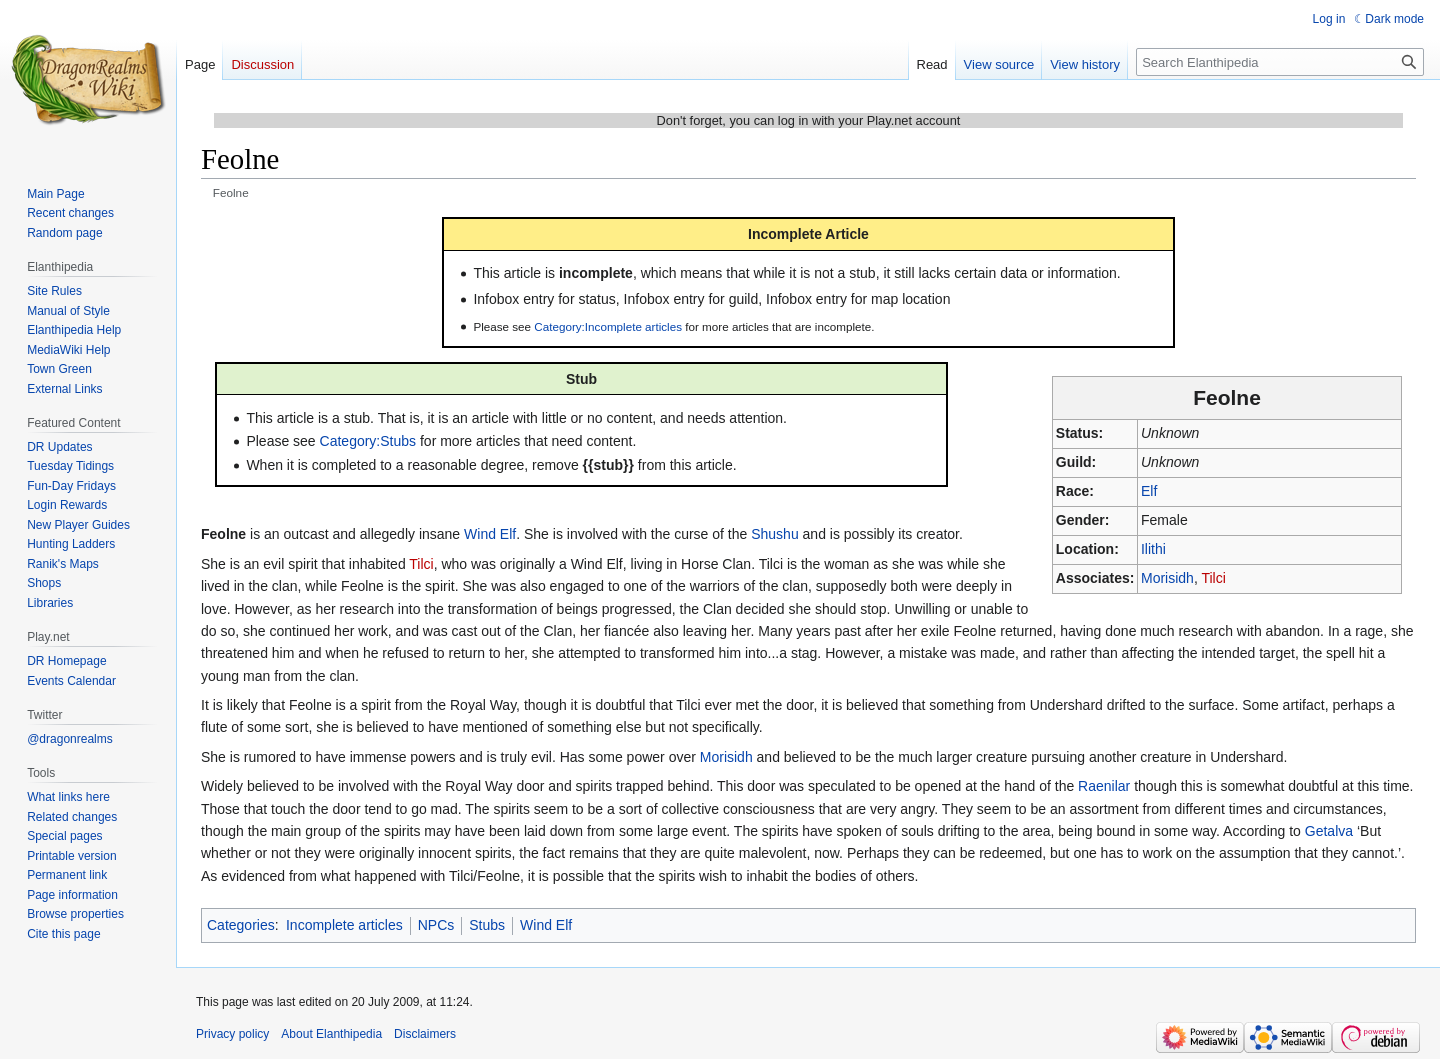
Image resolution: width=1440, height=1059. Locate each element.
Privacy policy (232, 1034)
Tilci (1213, 578)
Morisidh (1167, 578)
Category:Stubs (368, 441)
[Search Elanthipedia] (1280, 62)
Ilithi (1153, 549)
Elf (1149, 491)
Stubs (487, 925)
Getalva (1329, 831)
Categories (241, 925)
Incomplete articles (344, 925)
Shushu (774, 534)
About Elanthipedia (331, 1034)
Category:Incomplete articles (608, 326)
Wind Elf (490, 534)
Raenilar (1104, 786)
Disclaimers (425, 1034)
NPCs (436, 925)
